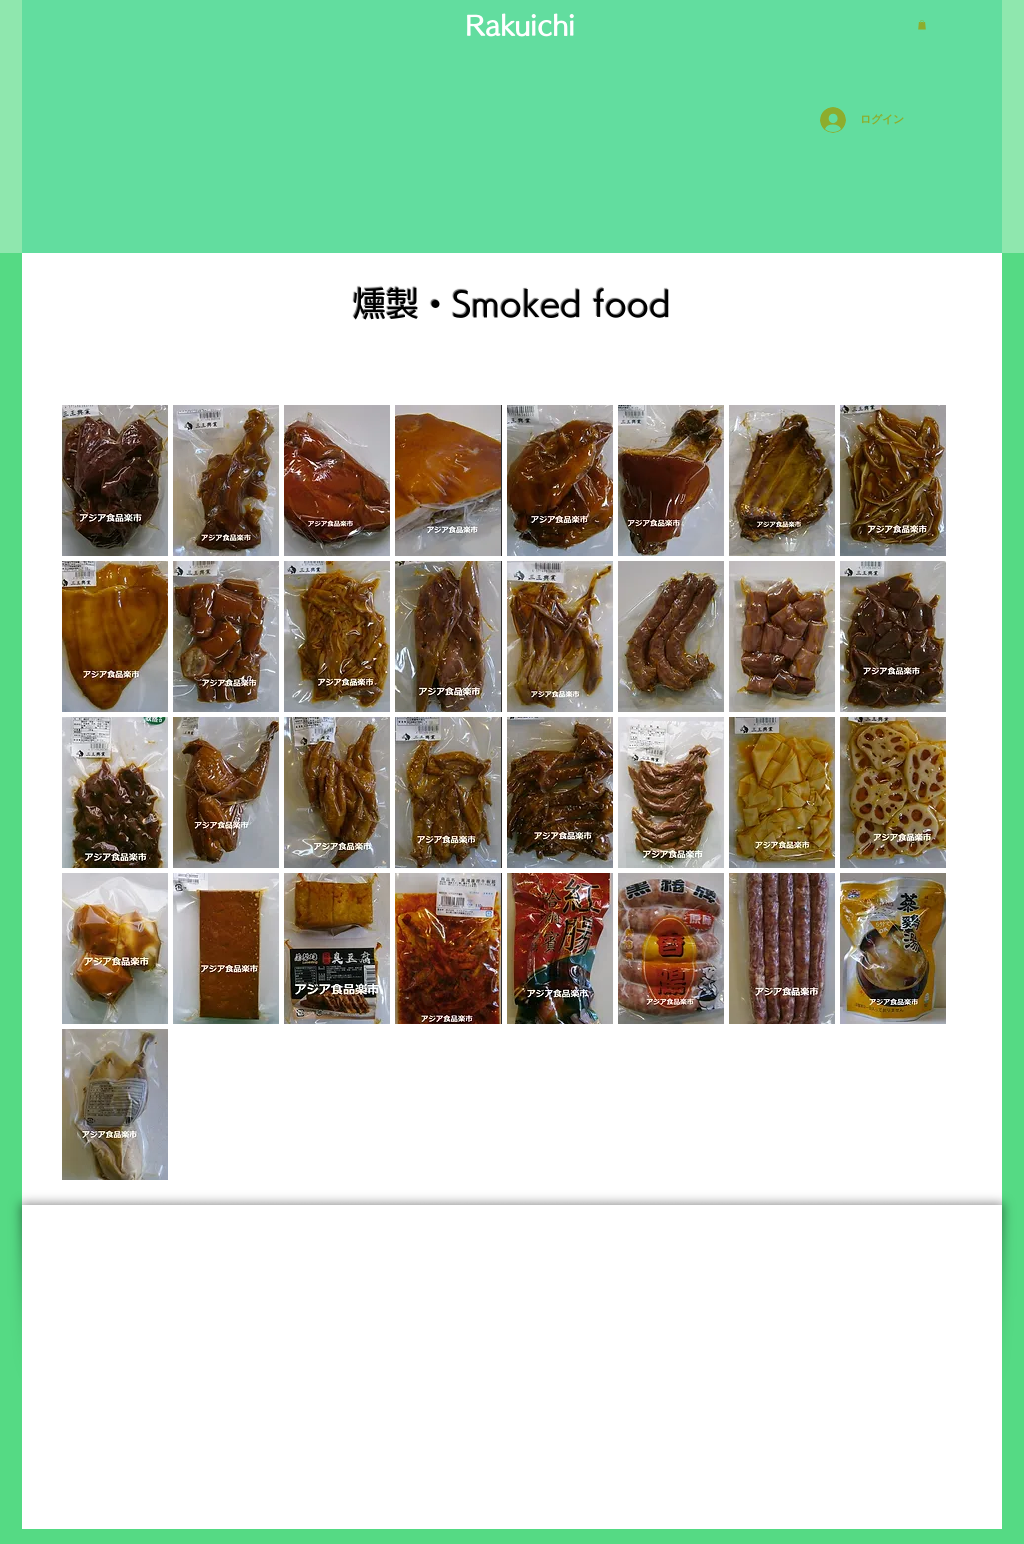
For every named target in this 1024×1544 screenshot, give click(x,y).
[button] (922, 25)
